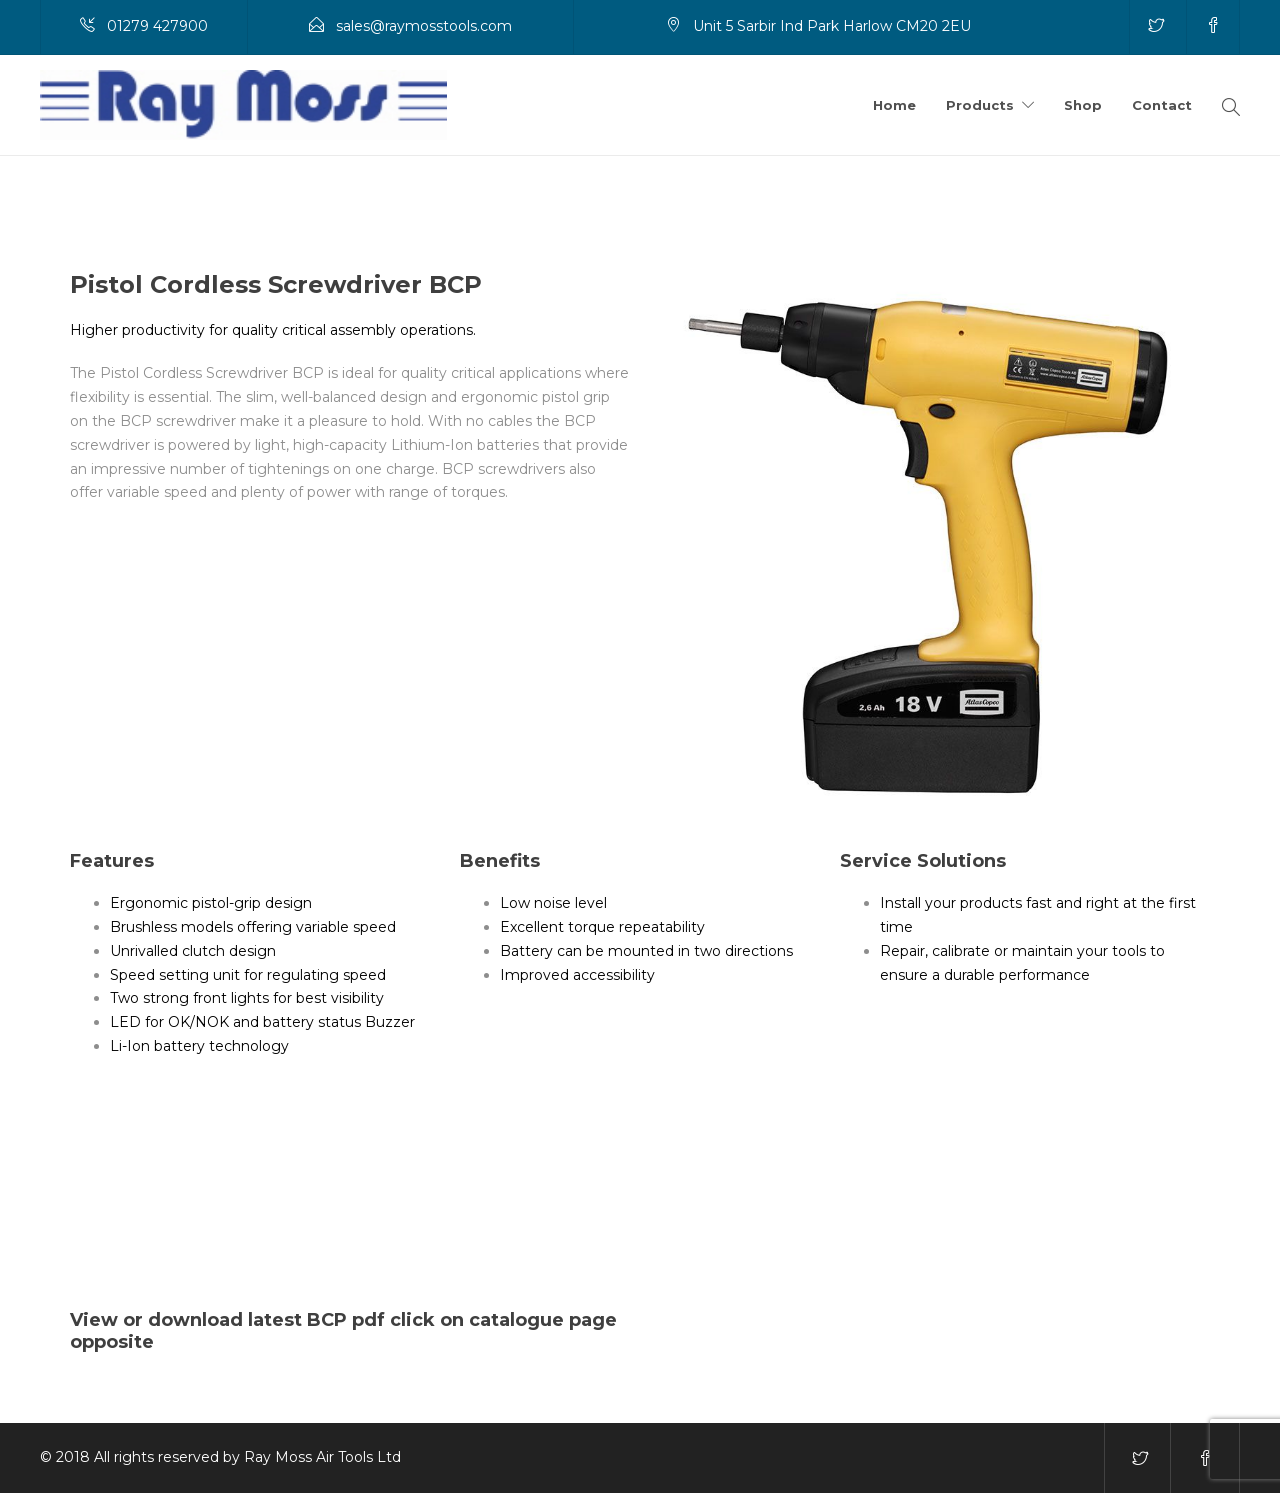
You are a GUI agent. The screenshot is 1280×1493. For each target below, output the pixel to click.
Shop (1083, 105)
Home (894, 105)
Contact (1162, 105)
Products (980, 105)
